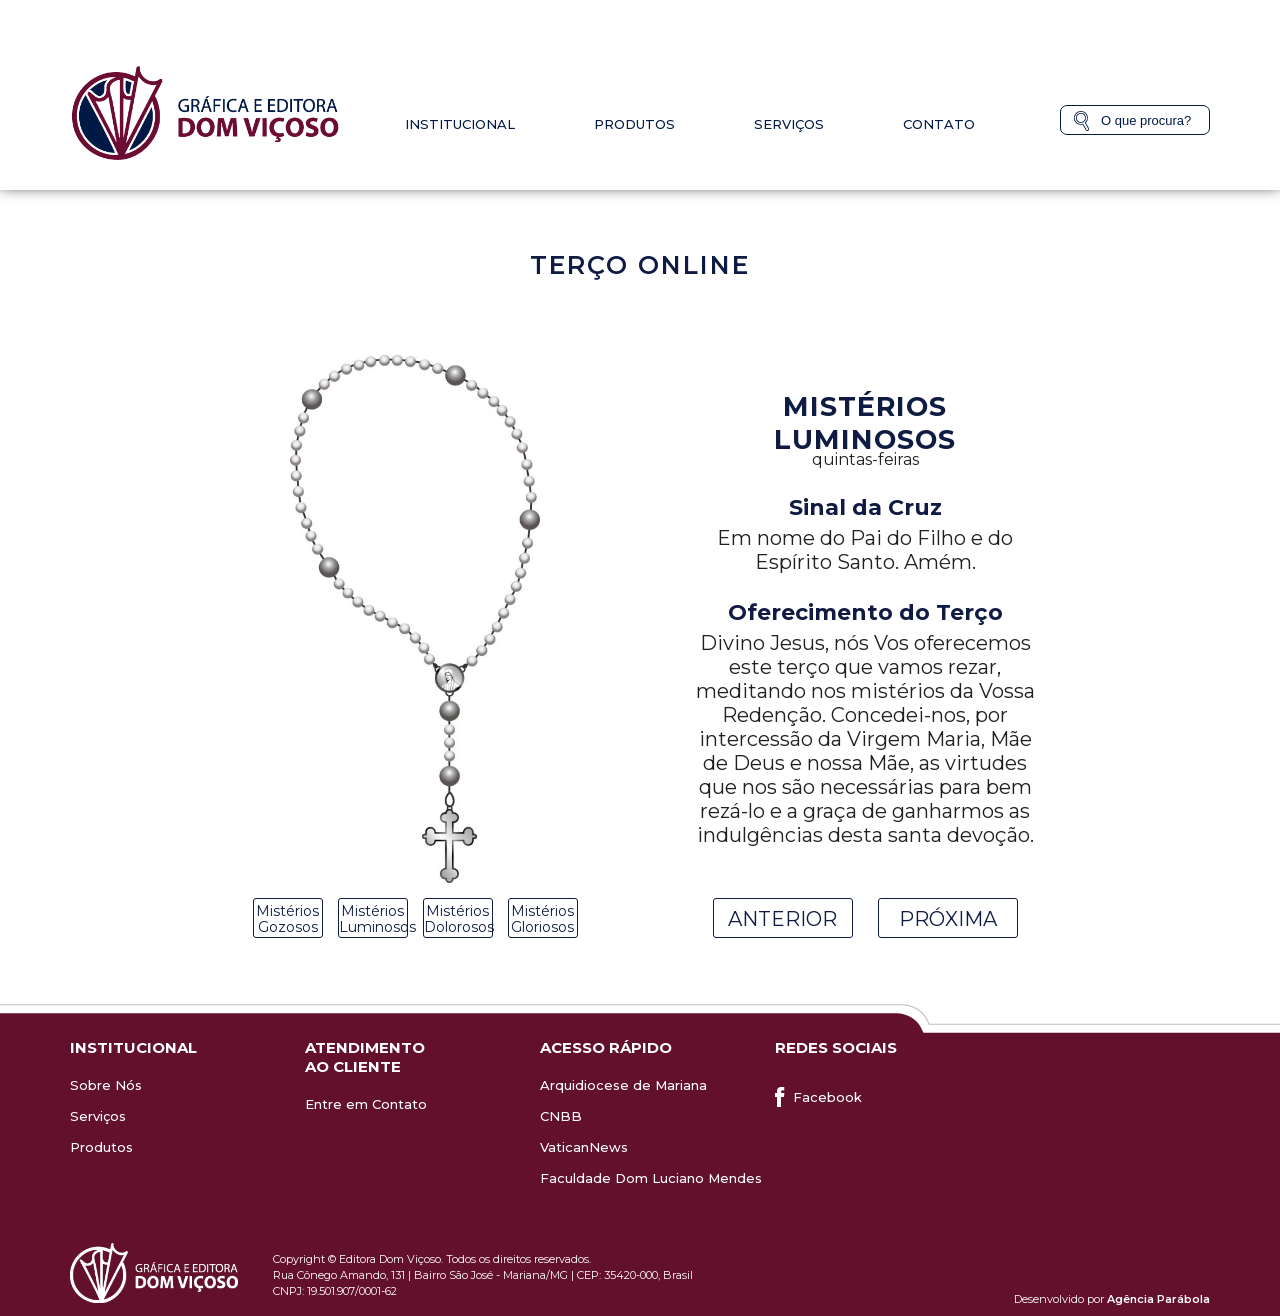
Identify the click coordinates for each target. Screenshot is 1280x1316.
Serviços (789, 124)
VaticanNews (584, 1147)
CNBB (561, 1116)
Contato (939, 124)
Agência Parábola (1158, 1299)
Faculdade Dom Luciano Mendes (651, 1178)
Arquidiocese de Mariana (623, 1085)
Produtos (634, 124)
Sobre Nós (106, 1085)
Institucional (460, 124)
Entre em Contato (366, 1104)
